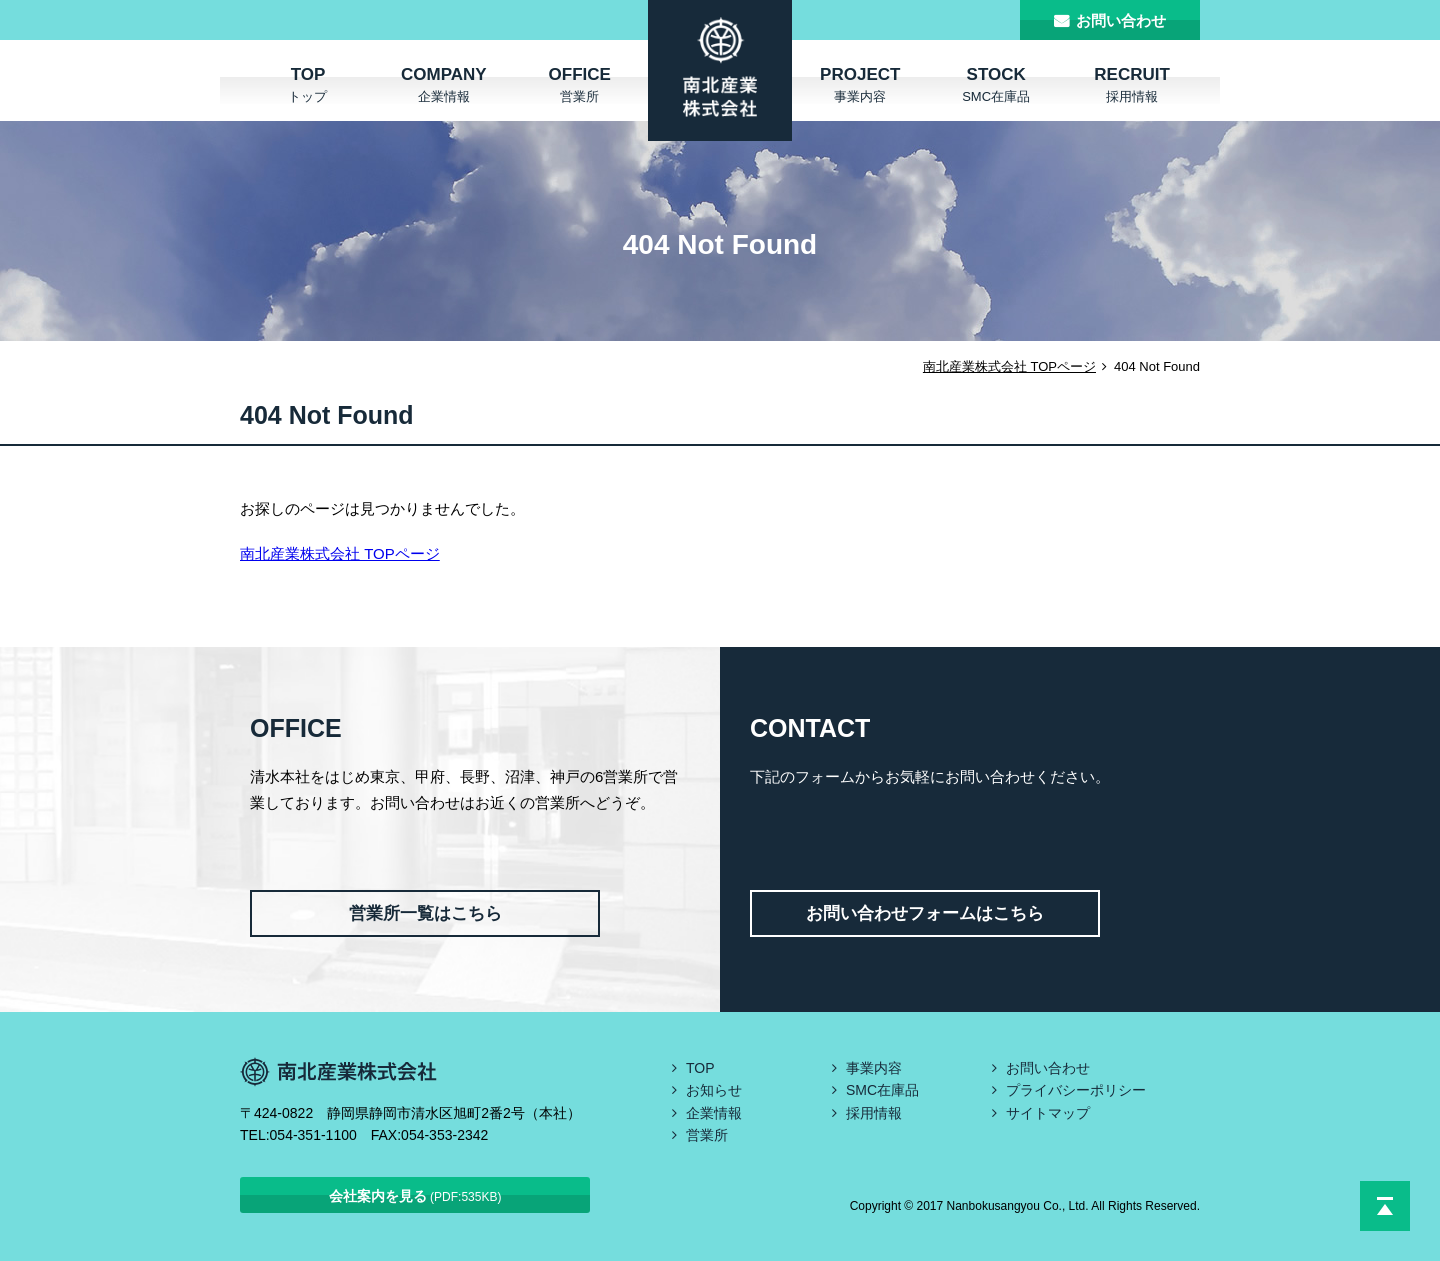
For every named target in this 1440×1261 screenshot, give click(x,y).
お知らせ (714, 1090)
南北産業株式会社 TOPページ (1009, 366)
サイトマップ (1048, 1113)
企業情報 (714, 1113)
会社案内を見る (415, 1196)
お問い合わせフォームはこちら (925, 913)
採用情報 (874, 1113)
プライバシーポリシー (1076, 1090)
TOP (700, 1068)
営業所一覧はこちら (425, 913)
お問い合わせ (1121, 20)
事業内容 (874, 1068)
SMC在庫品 (882, 1090)
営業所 (707, 1135)
